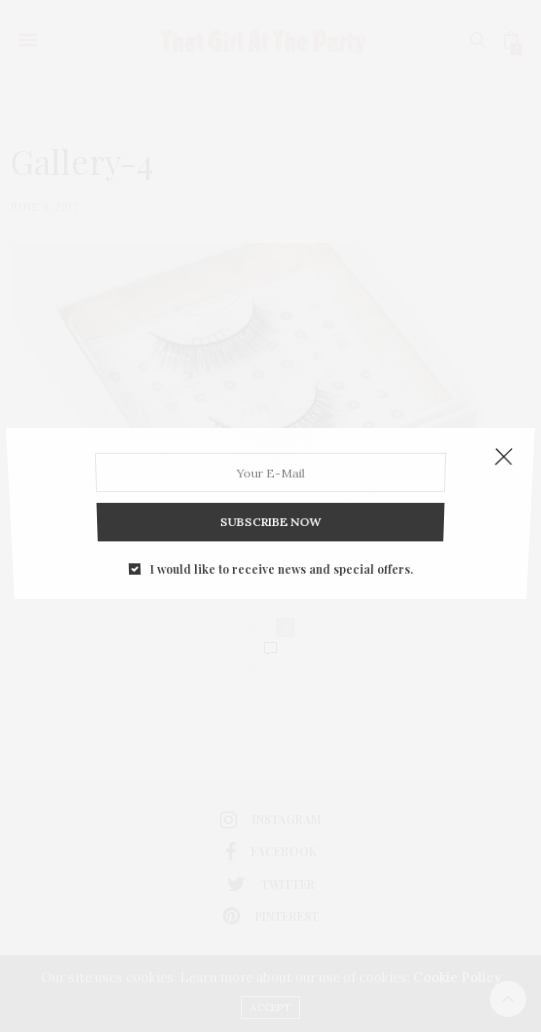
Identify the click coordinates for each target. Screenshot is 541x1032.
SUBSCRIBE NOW (270, 511)
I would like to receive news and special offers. (280, 552)
